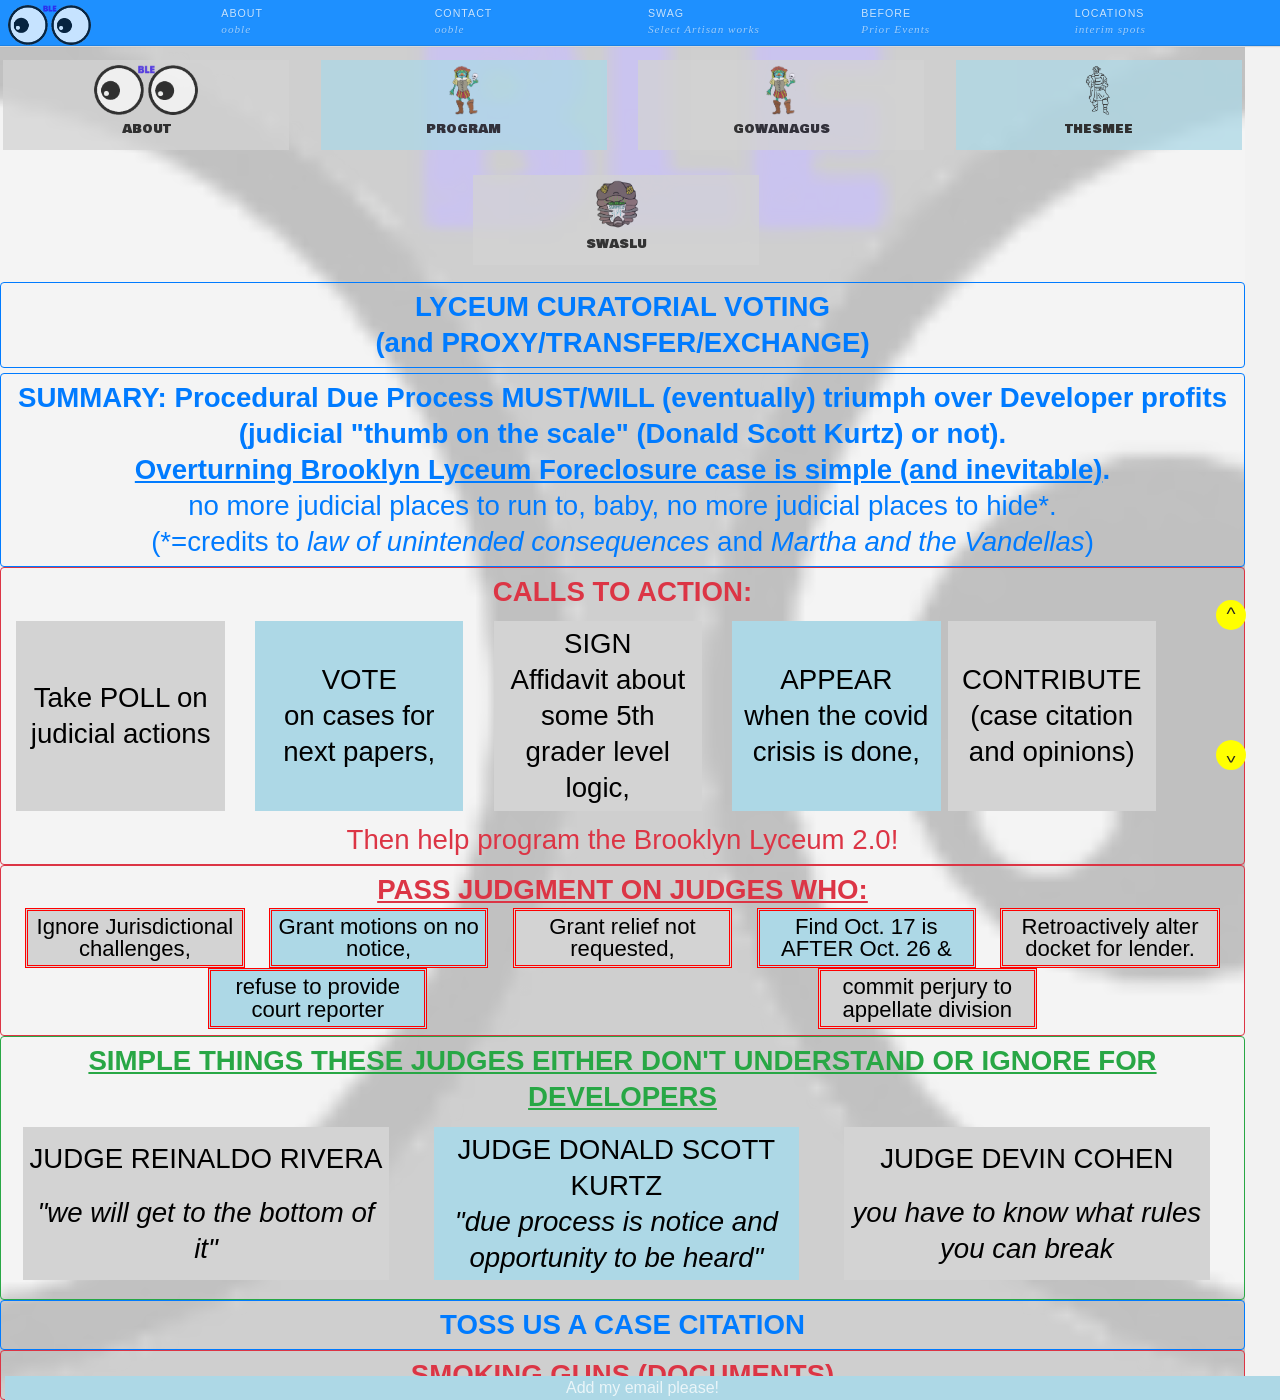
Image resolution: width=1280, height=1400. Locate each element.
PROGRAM (463, 101)
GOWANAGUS (781, 101)
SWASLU (616, 216)
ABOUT (146, 101)
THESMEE (1099, 101)
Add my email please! (642, 1387)
